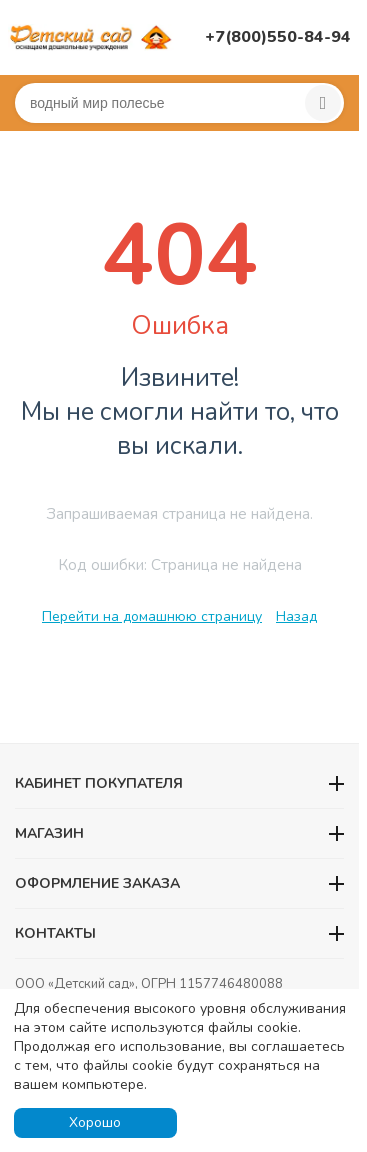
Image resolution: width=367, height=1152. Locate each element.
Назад (296, 616)
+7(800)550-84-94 (278, 37)
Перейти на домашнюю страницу (152, 616)
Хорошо (95, 1122)
